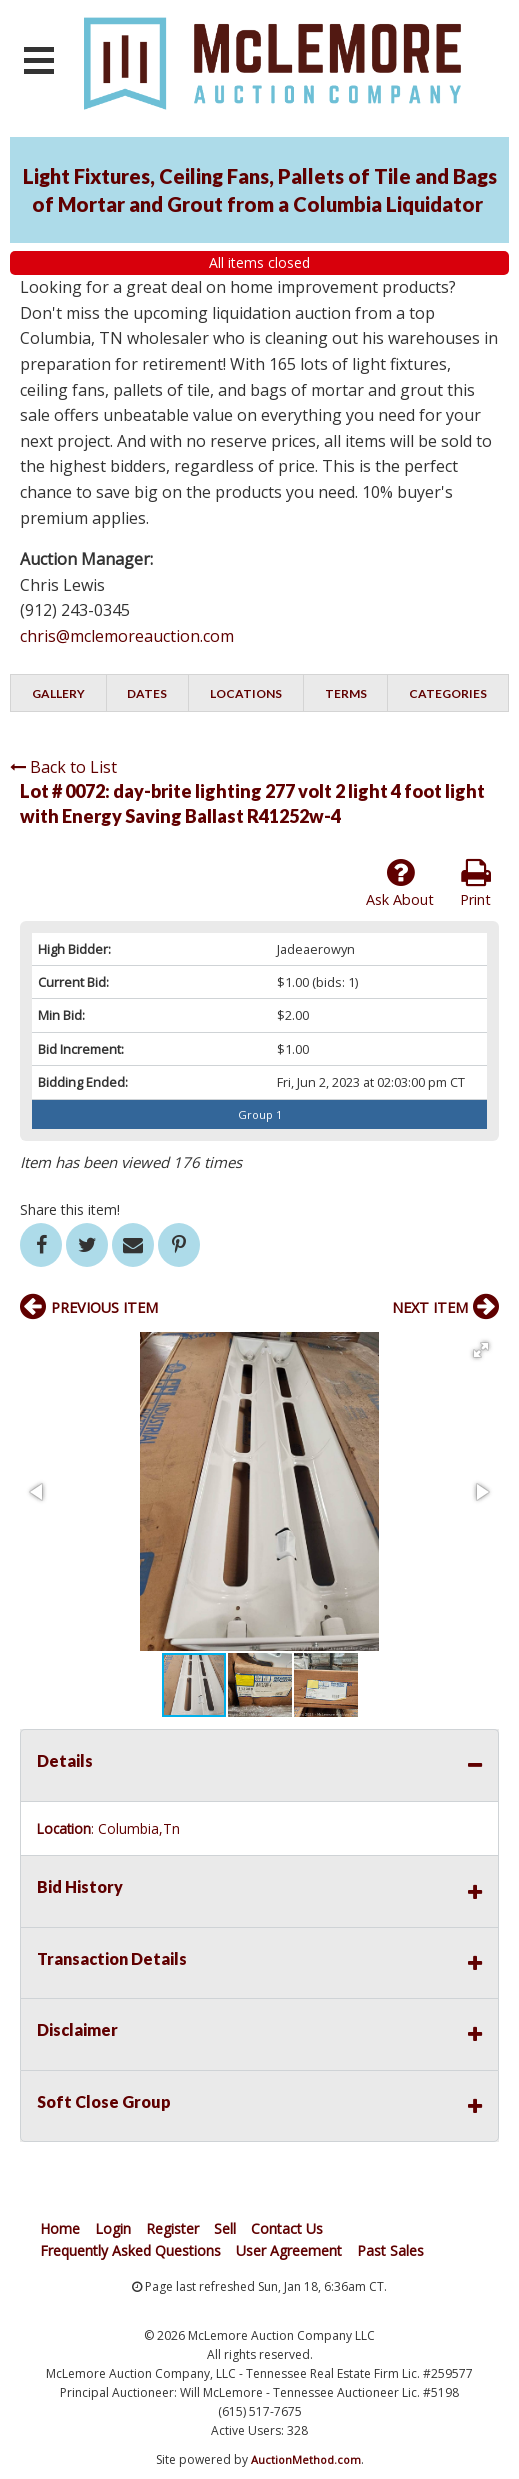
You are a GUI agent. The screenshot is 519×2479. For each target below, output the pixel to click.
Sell (225, 2228)
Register (172, 2228)
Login (113, 2228)
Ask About (400, 883)
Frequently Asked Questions (130, 2250)
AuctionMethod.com (306, 2459)
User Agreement (289, 2250)
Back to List (63, 767)
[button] (481, 1350)
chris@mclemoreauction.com (127, 636)
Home (60, 2228)
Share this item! (70, 1209)
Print (475, 883)
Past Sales (390, 2250)
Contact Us (287, 2228)
